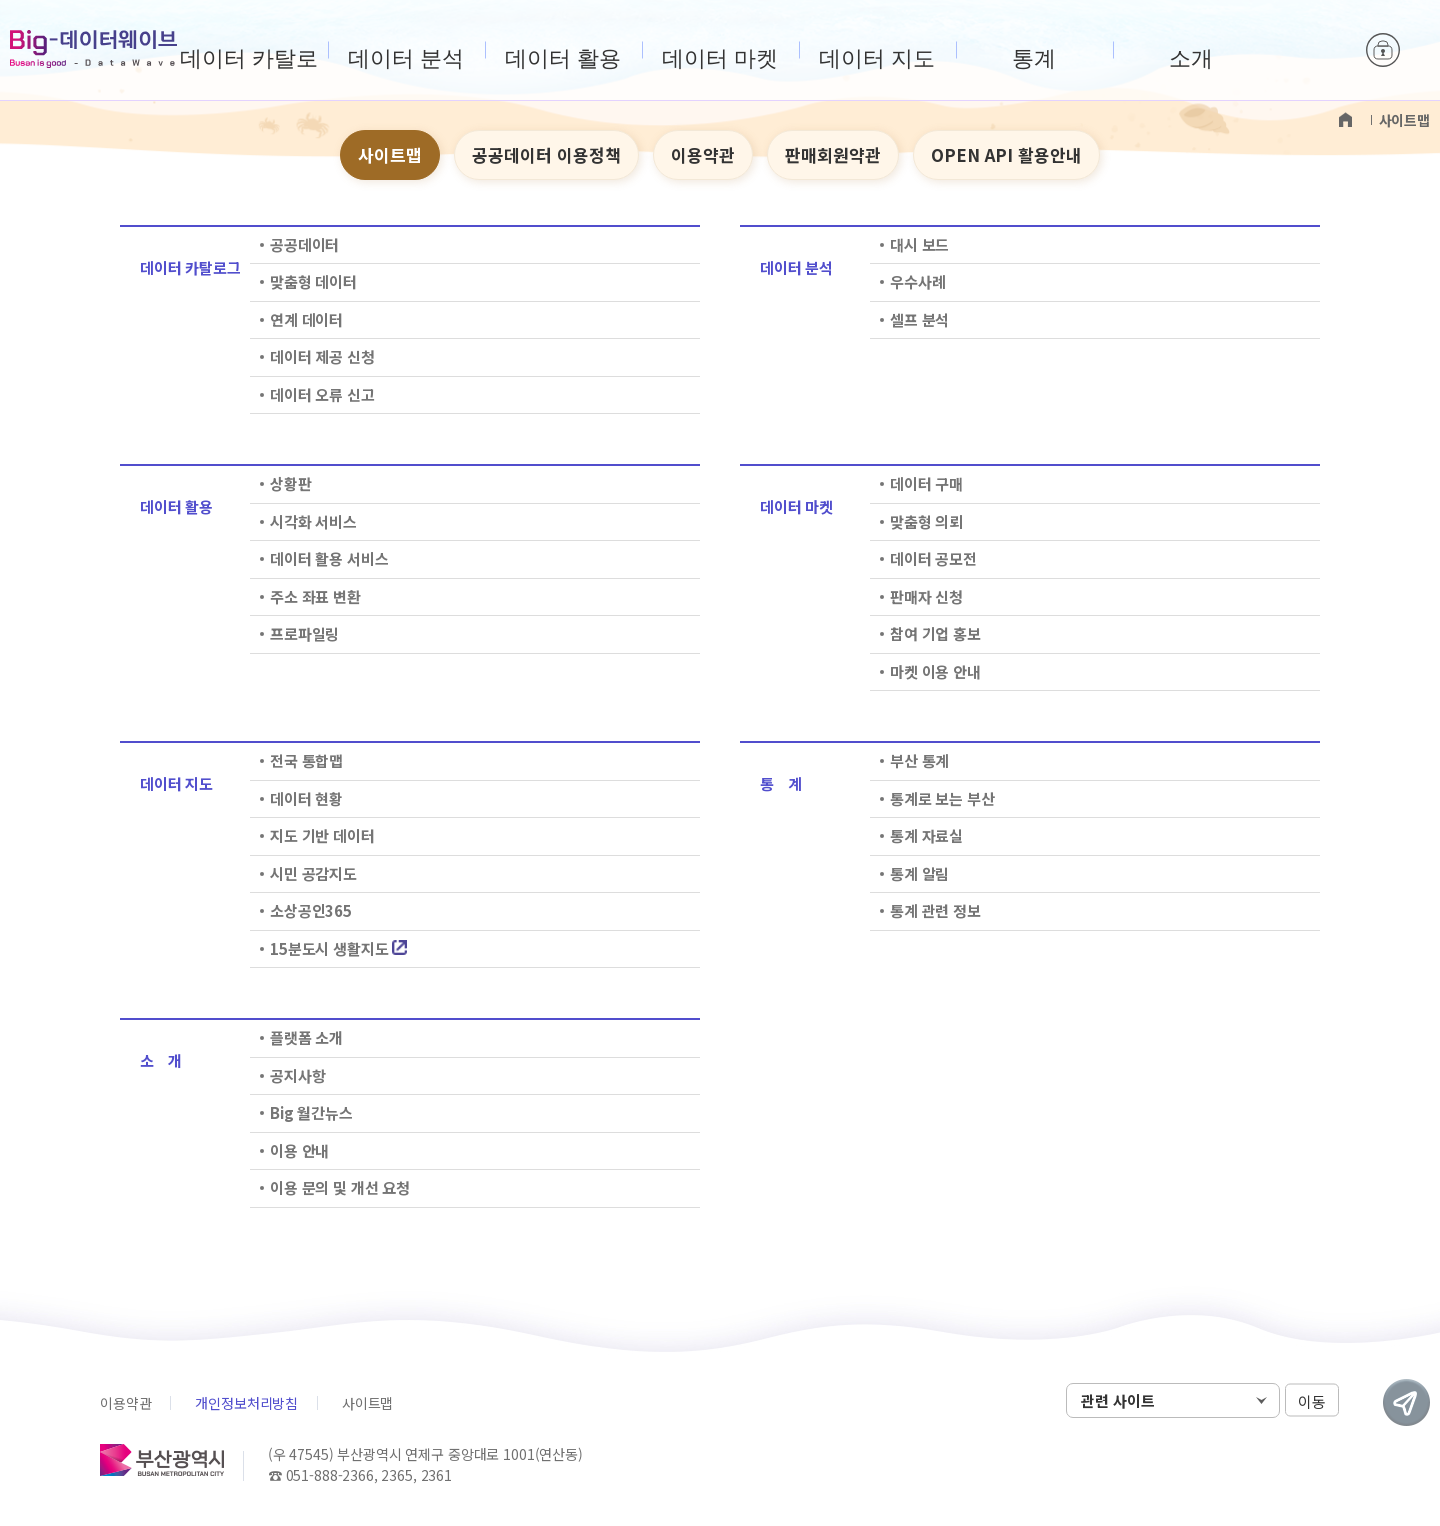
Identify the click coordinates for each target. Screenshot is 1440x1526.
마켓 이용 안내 (935, 671)
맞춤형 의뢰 (926, 521)
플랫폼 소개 (306, 1037)
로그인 (1383, 50)
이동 (1312, 1401)
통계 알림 (919, 873)
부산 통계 (919, 760)
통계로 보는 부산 (942, 798)
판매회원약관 (833, 154)
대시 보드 (919, 244)
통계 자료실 (926, 835)
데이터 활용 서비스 (329, 558)
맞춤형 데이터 (313, 281)
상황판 (291, 483)
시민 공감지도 (313, 873)
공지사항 (297, 1075)
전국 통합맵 (306, 760)
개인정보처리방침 (246, 1403)
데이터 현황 (306, 798)
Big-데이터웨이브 (93, 49)
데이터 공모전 (933, 558)
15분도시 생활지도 (338, 948)
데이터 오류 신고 (322, 394)
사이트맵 (390, 154)
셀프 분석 (919, 319)
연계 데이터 (306, 319)
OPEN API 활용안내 (1006, 154)
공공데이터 (304, 244)
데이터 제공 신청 (322, 356)
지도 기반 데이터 (322, 835)
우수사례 (917, 281)
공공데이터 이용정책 (546, 154)
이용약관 (703, 154)
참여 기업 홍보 (935, 633)
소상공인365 (311, 910)
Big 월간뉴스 (311, 1112)
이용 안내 (299, 1150)
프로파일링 (304, 633)
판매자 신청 (926, 596)
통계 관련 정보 (935, 910)
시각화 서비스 (313, 521)
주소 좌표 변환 (315, 596)
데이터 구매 (926, 483)
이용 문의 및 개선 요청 (340, 1187)
